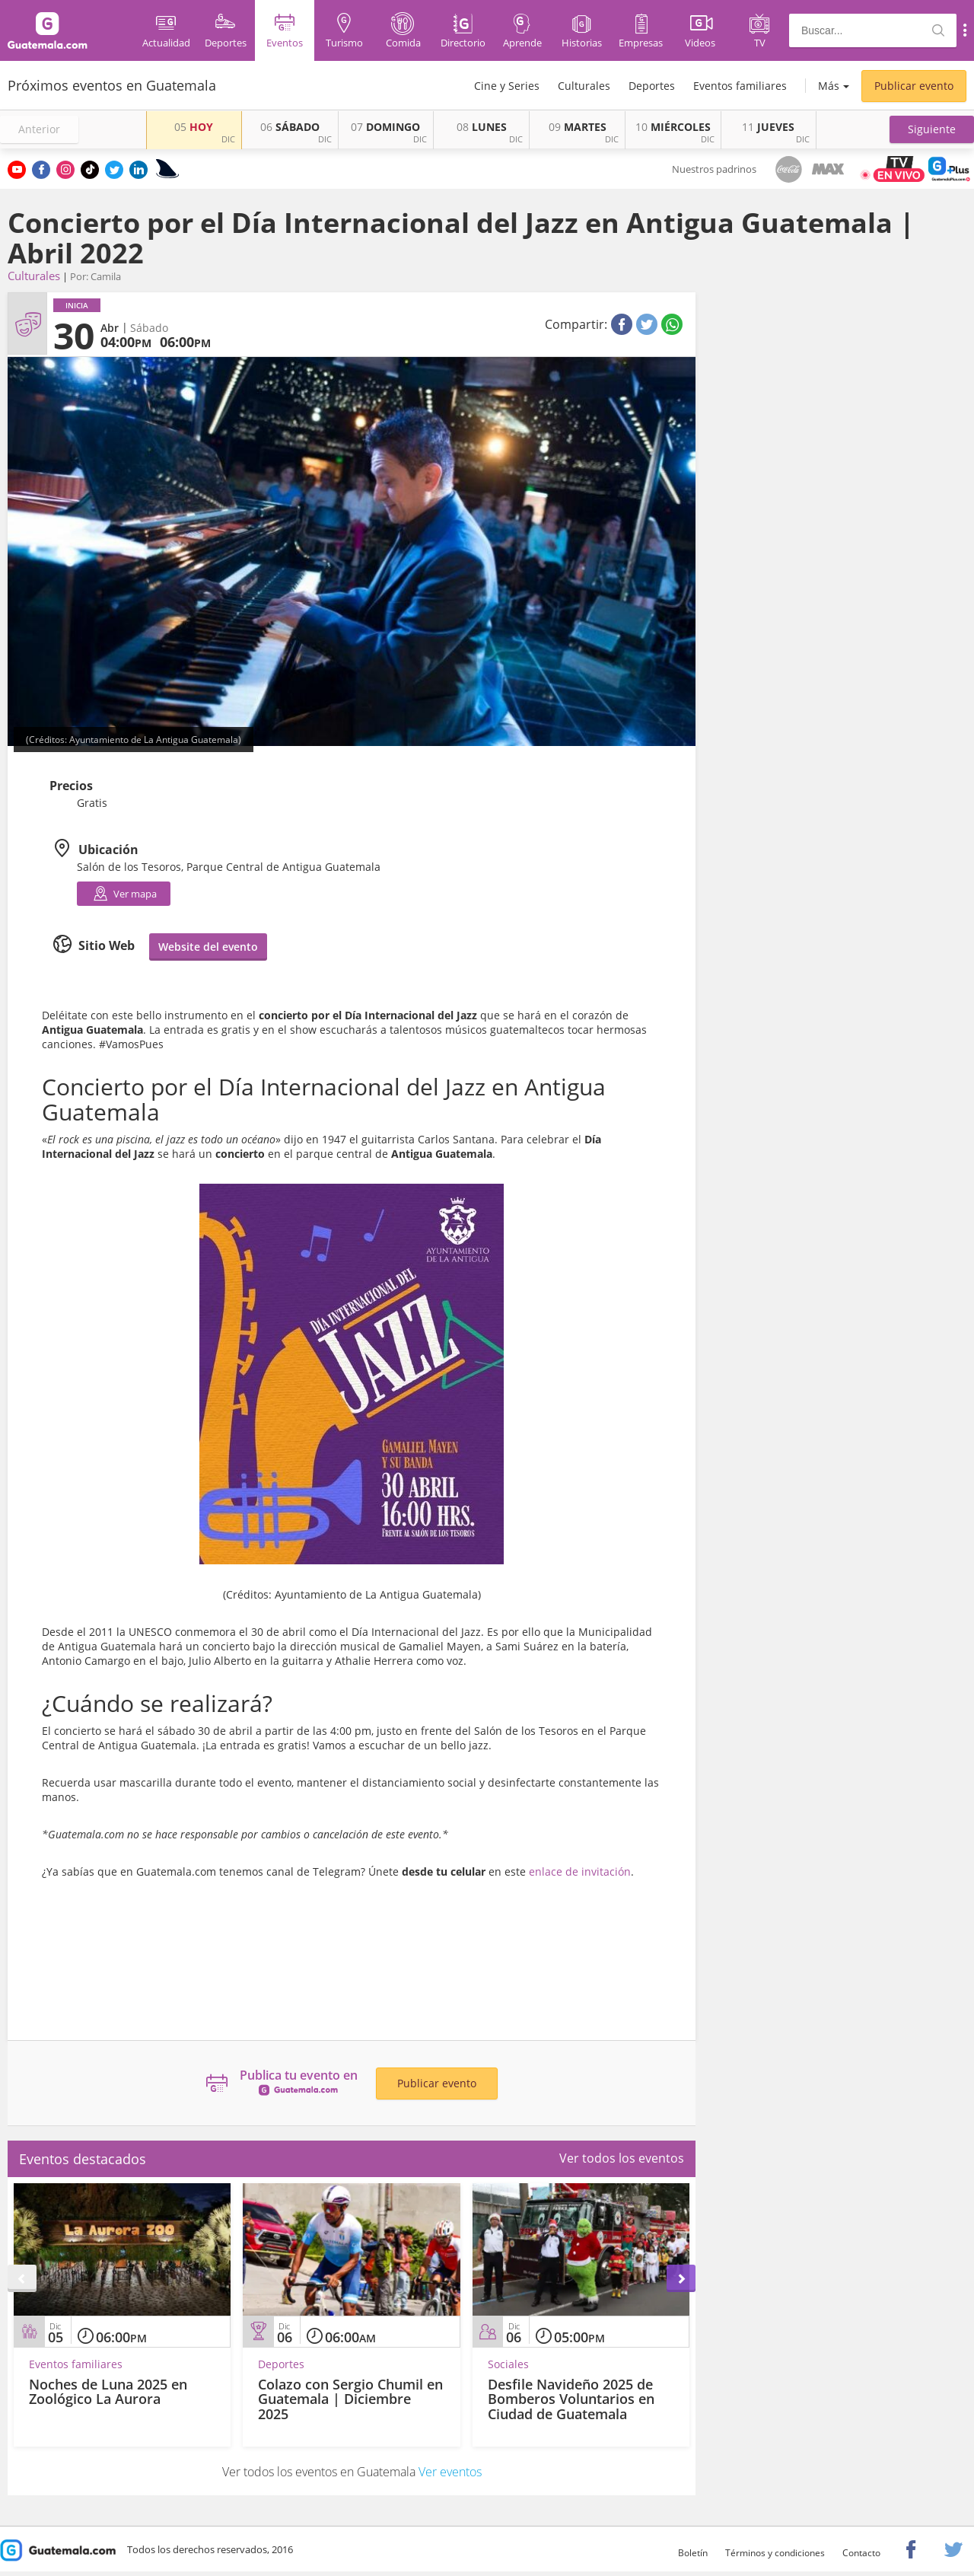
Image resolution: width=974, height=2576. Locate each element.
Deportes (652, 85)
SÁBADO (290, 127)
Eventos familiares (740, 85)
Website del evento (208, 946)
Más (828, 85)
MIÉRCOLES (673, 127)
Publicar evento (913, 85)
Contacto (861, 2552)
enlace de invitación (578, 1871)
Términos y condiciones (775, 2552)
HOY (193, 127)
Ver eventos (450, 2471)
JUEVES (768, 127)
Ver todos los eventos (621, 2158)
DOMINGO (385, 127)
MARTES (577, 127)
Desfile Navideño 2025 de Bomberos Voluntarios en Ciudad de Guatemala (571, 2399)
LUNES (482, 127)
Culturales (584, 85)
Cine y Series (507, 85)
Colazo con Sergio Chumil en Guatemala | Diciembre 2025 (350, 2399)
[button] (932, 129)
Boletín (693, 2552)
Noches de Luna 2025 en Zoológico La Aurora (108, 2392)
